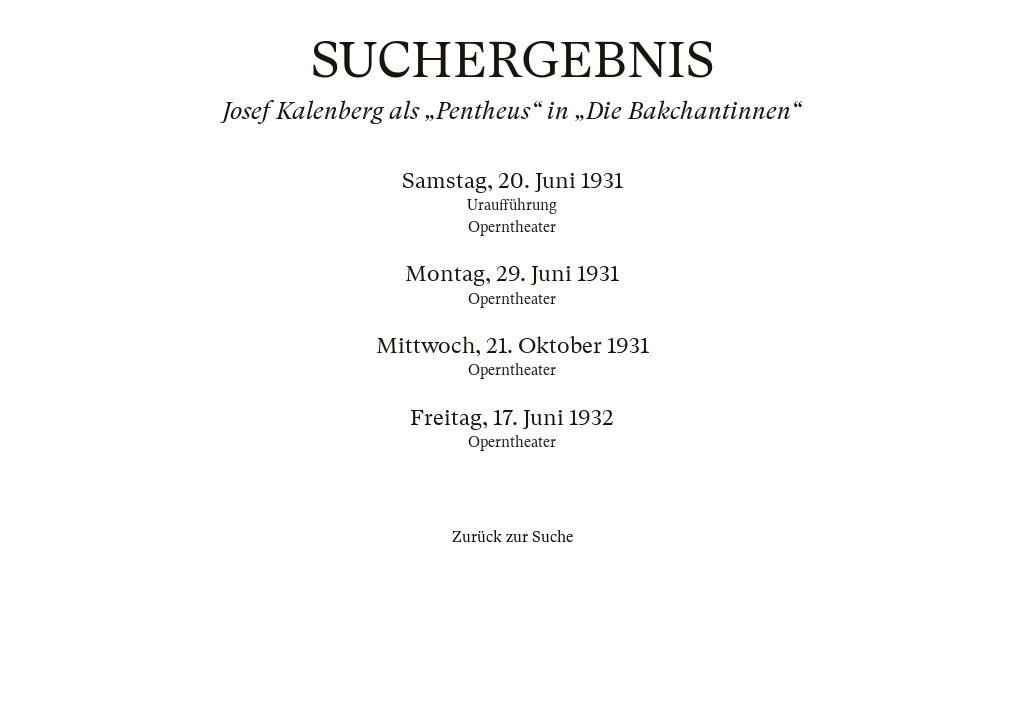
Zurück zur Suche (512, 537)
